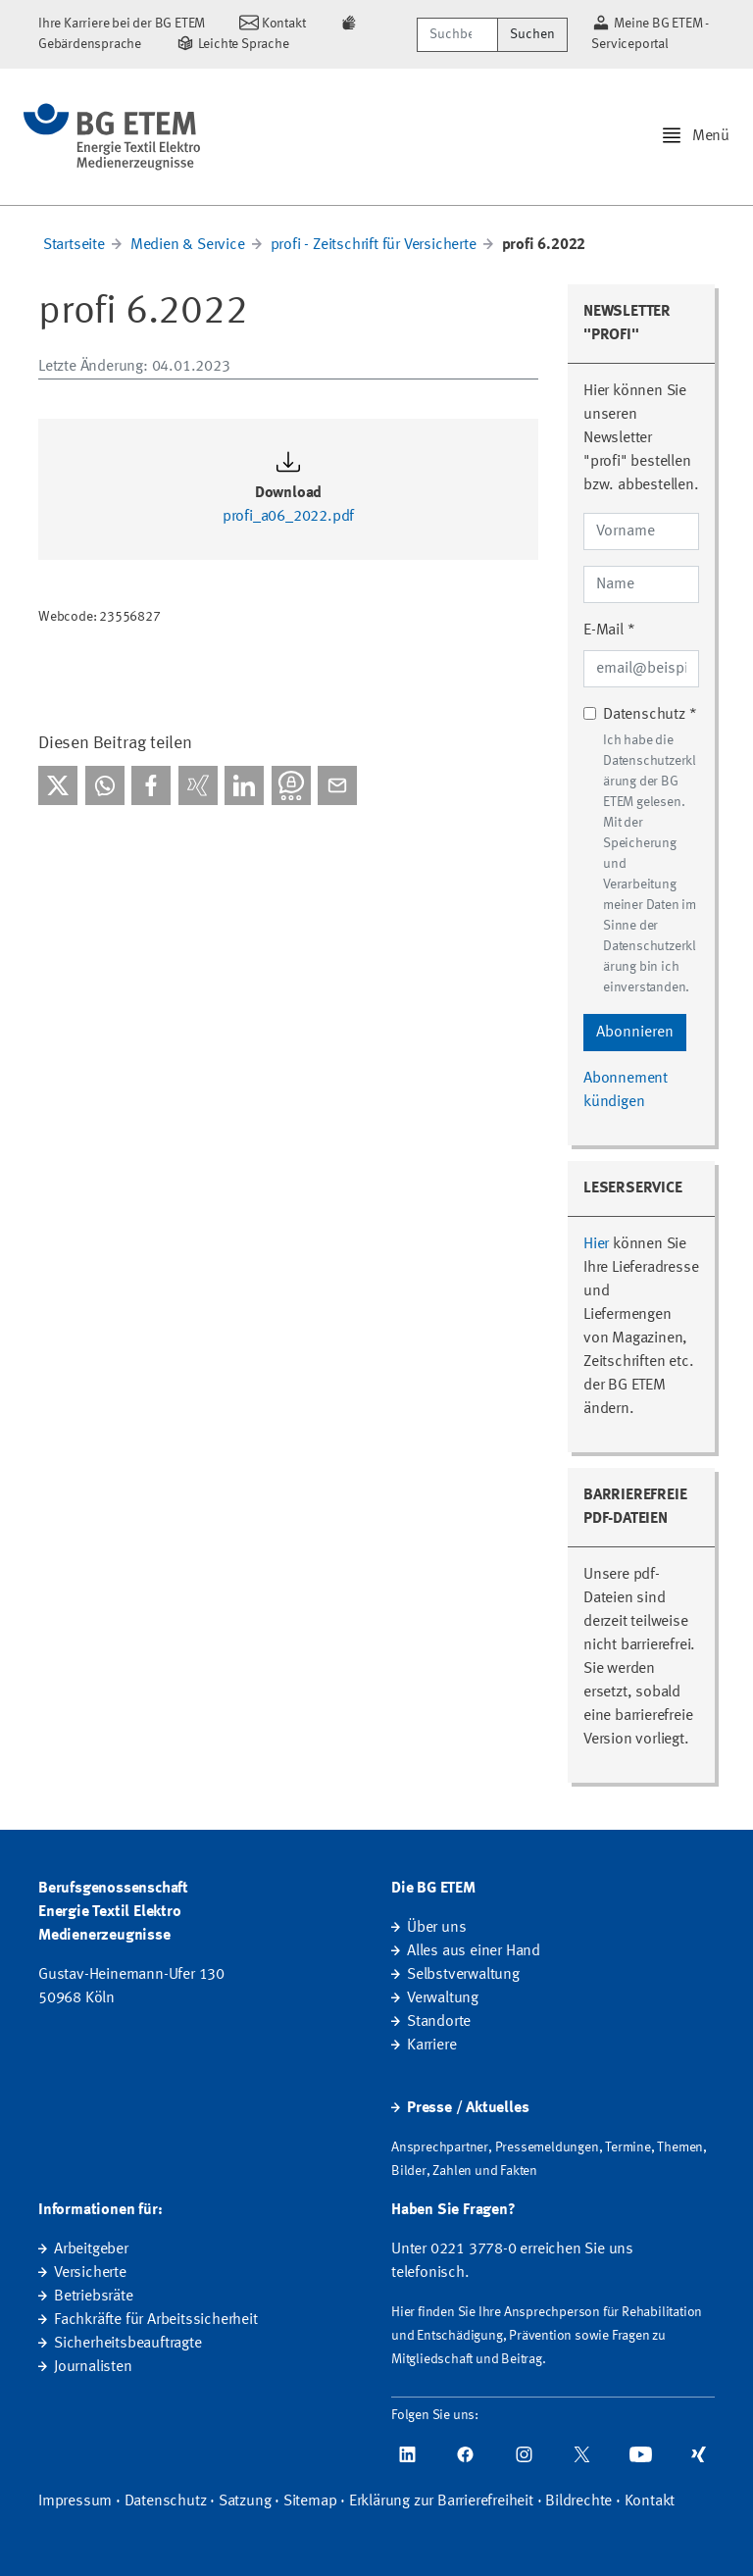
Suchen (532, 34)
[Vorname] (641, 531)
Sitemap (310, 2501)
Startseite (74, 245)
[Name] (641, 584)
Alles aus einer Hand (473, 1951)
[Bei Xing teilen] (198, 785)
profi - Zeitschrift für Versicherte (374, 245)
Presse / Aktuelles (467, 2108)
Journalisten (93, 2367)
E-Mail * (608, 630)
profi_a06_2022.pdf (288, 517)
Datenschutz (166, 2501)
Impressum (75, 2501)
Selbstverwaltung (463, 1975)
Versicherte (90, 2273)
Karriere (431, 2045)
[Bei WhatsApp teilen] (105, 785)
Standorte (439, 2022)
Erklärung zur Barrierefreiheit (441, 2501)
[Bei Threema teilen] (291, 785)
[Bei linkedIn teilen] (244, 785)
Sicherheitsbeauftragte (128, 2343)
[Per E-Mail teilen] (337, 785)
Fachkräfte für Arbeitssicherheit (156, 2320)
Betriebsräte (93, 2296)
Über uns (436, 1928)
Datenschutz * (649, 715)
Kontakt (650, 2501)
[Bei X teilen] (57, 785)
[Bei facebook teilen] (151, 785)
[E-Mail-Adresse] (641, 668)
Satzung (245, 2501)
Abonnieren (635, 1032)
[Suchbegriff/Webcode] (457, 35)
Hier (596, 1244)
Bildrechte (578, 2501)
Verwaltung (442, 1998)
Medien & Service (187, 245)
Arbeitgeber (91, 2249)
